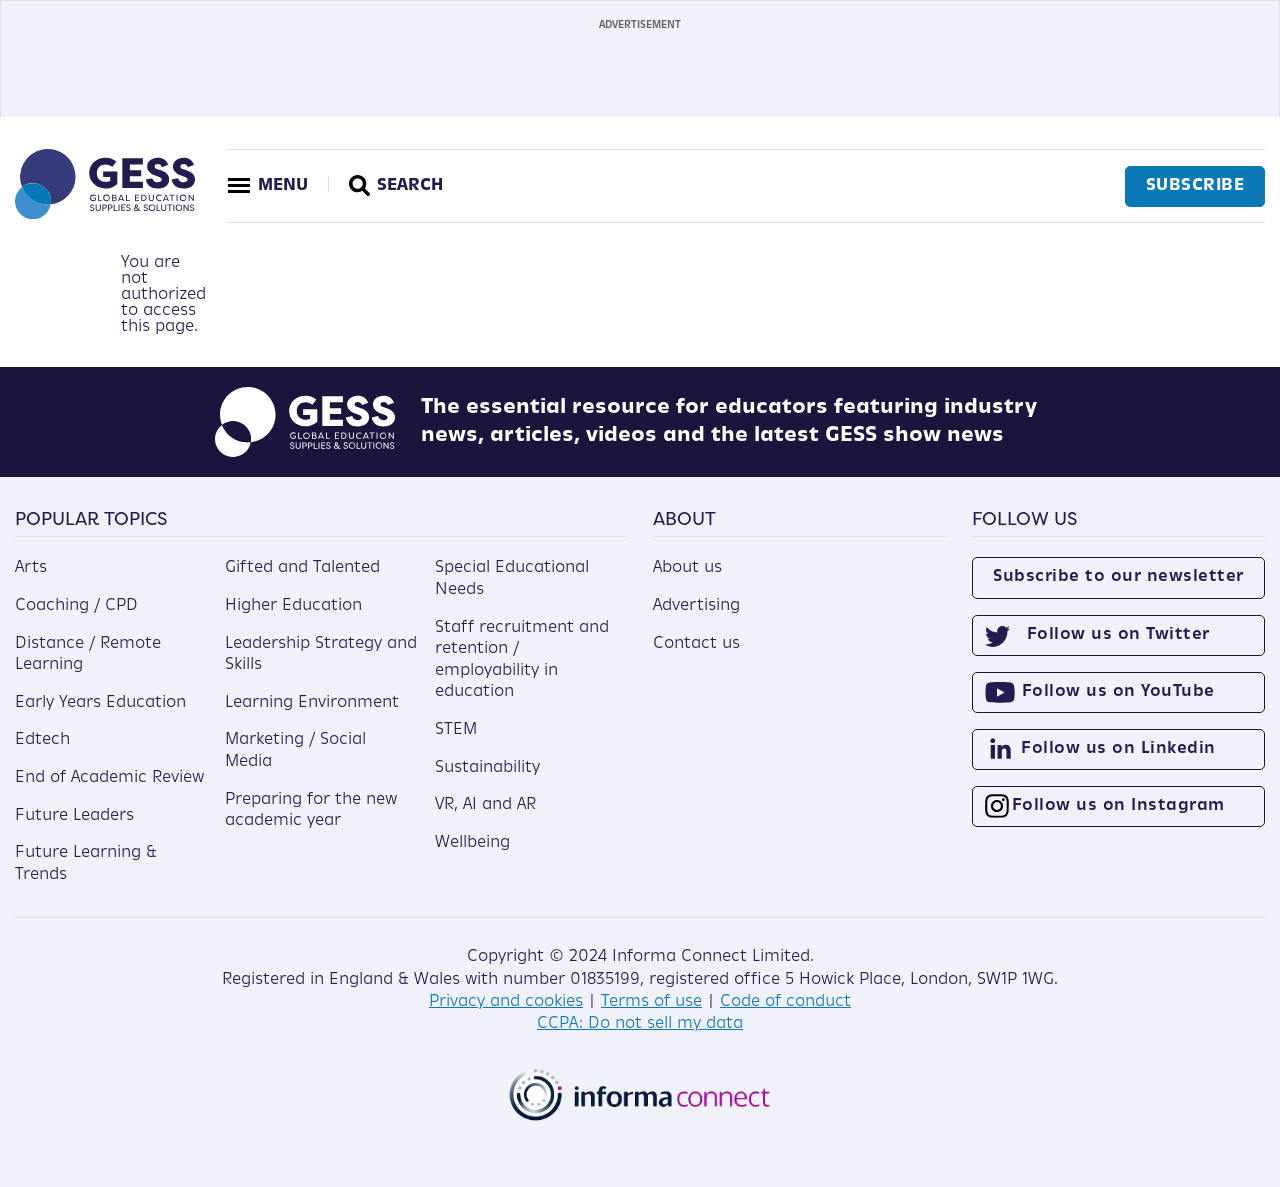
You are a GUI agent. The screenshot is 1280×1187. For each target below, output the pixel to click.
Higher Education (293, 606)
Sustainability (487, 768)
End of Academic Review (109, 778)
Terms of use (651, 1002)
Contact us (696, 644)
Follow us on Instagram (1118, 806)
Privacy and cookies (506, 1002)
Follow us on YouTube (1118, 692)
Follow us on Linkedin (1118, 749)
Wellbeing (472, 843)
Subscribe (1195, 186)
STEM (456, 730)
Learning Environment (312, 703)
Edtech (42, 740)
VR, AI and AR (485, 805)
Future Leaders (74, 816)
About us (687, 568)
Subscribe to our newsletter (1118, 577)
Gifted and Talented (302, 568)
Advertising (696, 606)
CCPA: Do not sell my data (640, 1024)
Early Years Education (100, 703)
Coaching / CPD (76, 606)
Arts (31, 568)
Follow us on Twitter (1118, 635)
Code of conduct (785, 1002)
